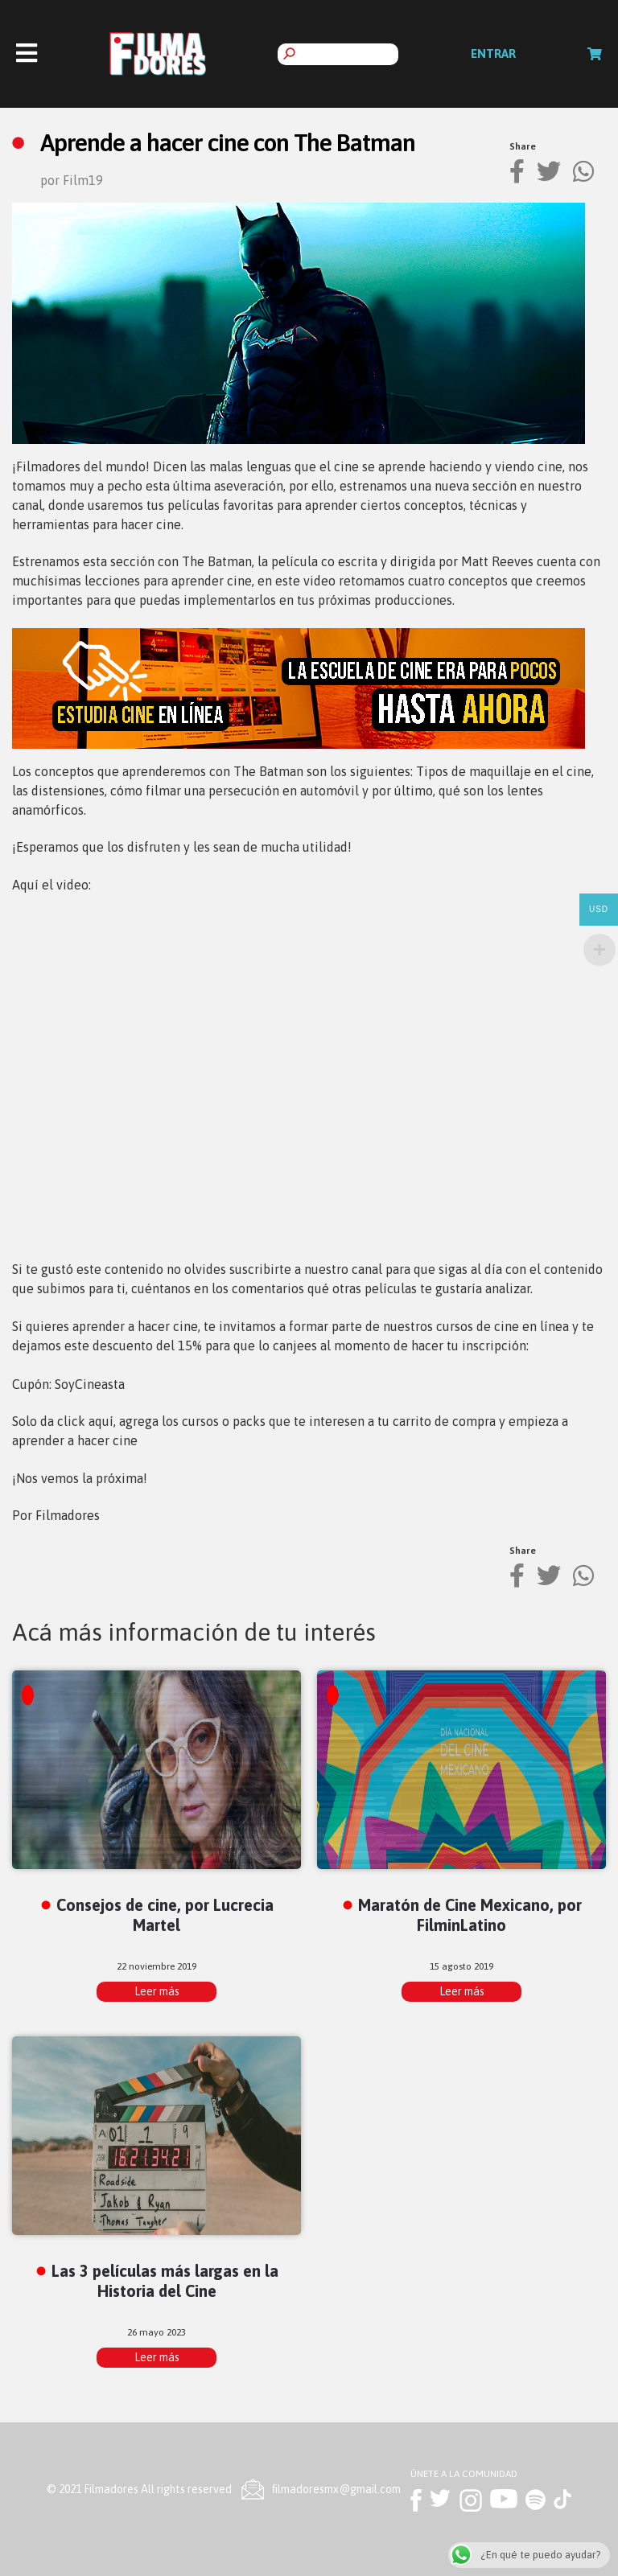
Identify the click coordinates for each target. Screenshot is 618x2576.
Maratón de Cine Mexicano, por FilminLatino (470, 1915)
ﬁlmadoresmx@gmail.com (336, 2489)
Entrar (493, 53)
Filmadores (67, 1515)
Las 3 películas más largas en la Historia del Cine (165, 2281)
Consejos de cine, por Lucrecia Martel (165, 1915)
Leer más (156, 1991)
